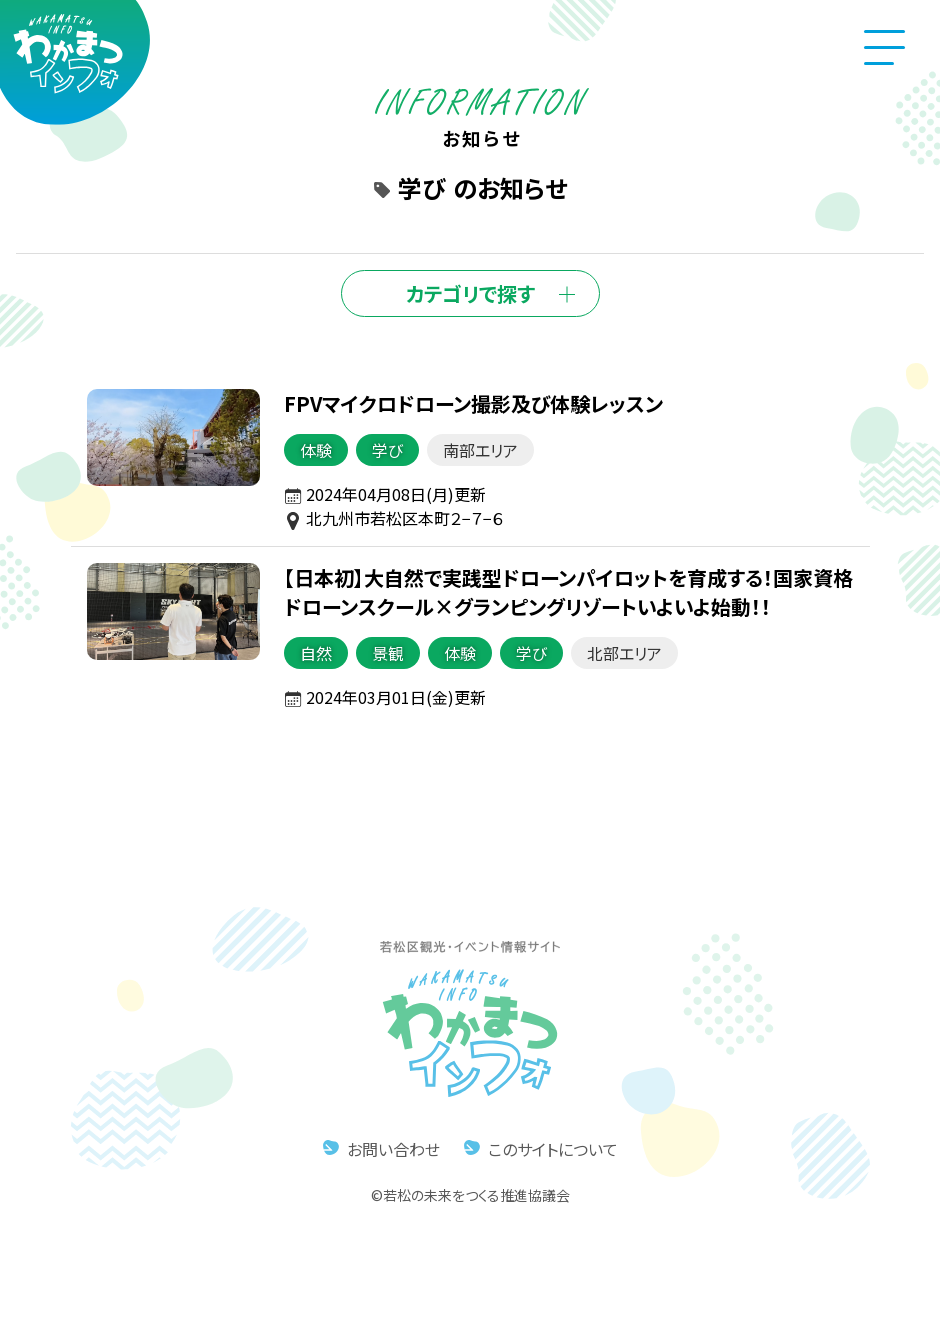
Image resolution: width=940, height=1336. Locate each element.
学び (386, 450)
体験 (315, 450)
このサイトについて (553, 1149)
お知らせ (482, 125)
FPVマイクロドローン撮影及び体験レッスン (472, 403)
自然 (315, 653)
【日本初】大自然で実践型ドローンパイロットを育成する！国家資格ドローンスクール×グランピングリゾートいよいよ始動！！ (567, 592)
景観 (387, 653)
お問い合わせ (393, 1149)
